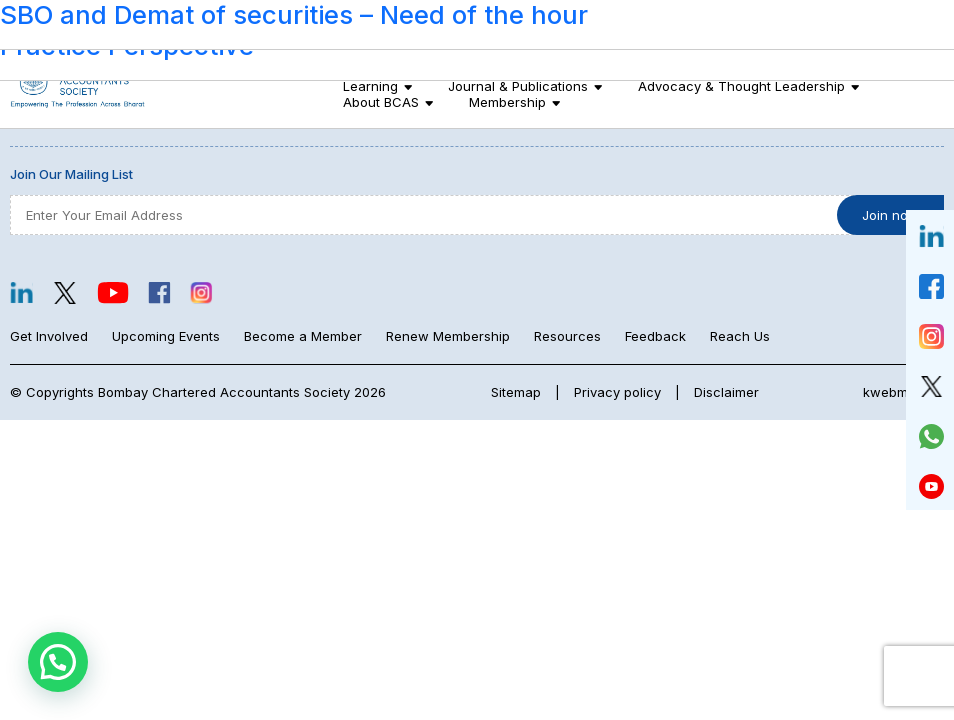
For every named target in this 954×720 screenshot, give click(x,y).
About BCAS (381, 102)
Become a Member (303, 336)
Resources (567, 336)
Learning (370, 86)
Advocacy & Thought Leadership (741, 86)
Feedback (655, 336)
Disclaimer (726, 392)
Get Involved (49, 336)
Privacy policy (617, 392)
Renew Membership (448, 336)
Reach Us (740, 336)
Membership (507, 102)
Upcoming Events (166, 336)
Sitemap (516, 392)
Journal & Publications (518, 86)
